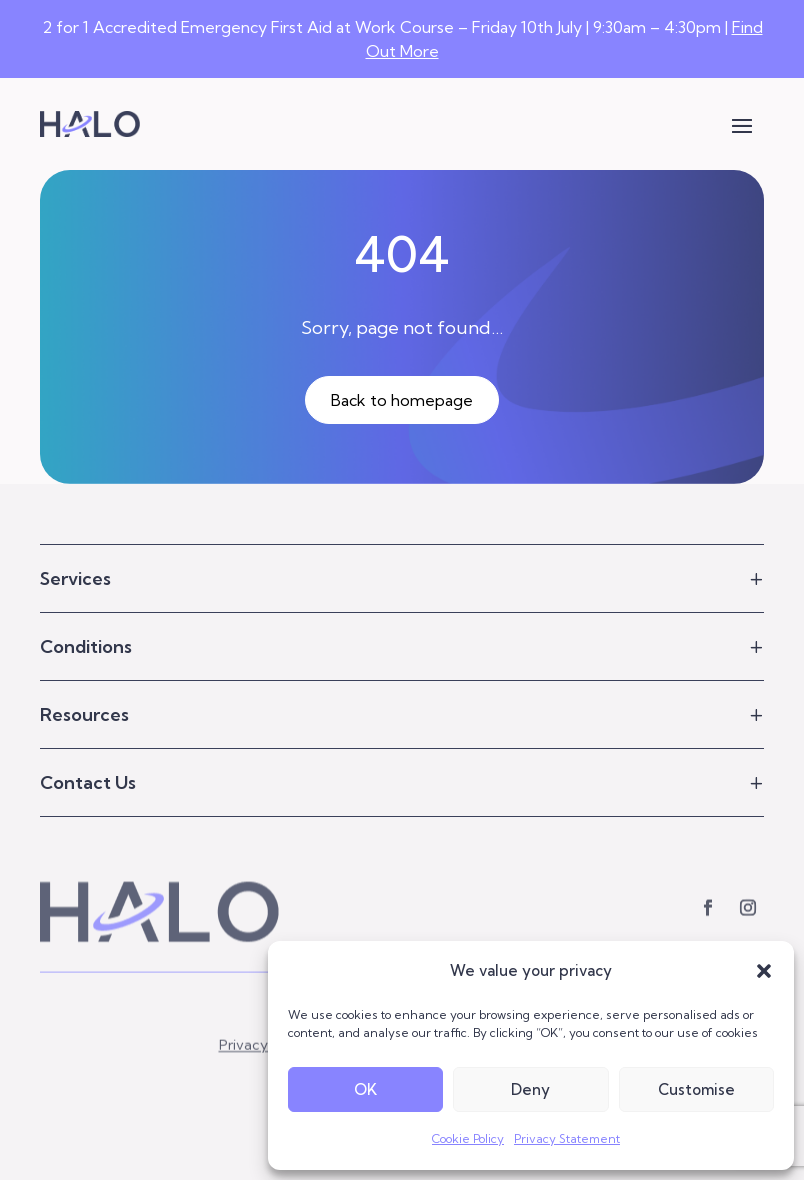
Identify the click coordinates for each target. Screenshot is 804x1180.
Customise (696, 1089)
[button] (764, 971)
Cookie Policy (468, 1138)
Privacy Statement (567, 1138)
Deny (530, 1089)
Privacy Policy (264, 1070)
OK (365, 1089)
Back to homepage (402, 400)
